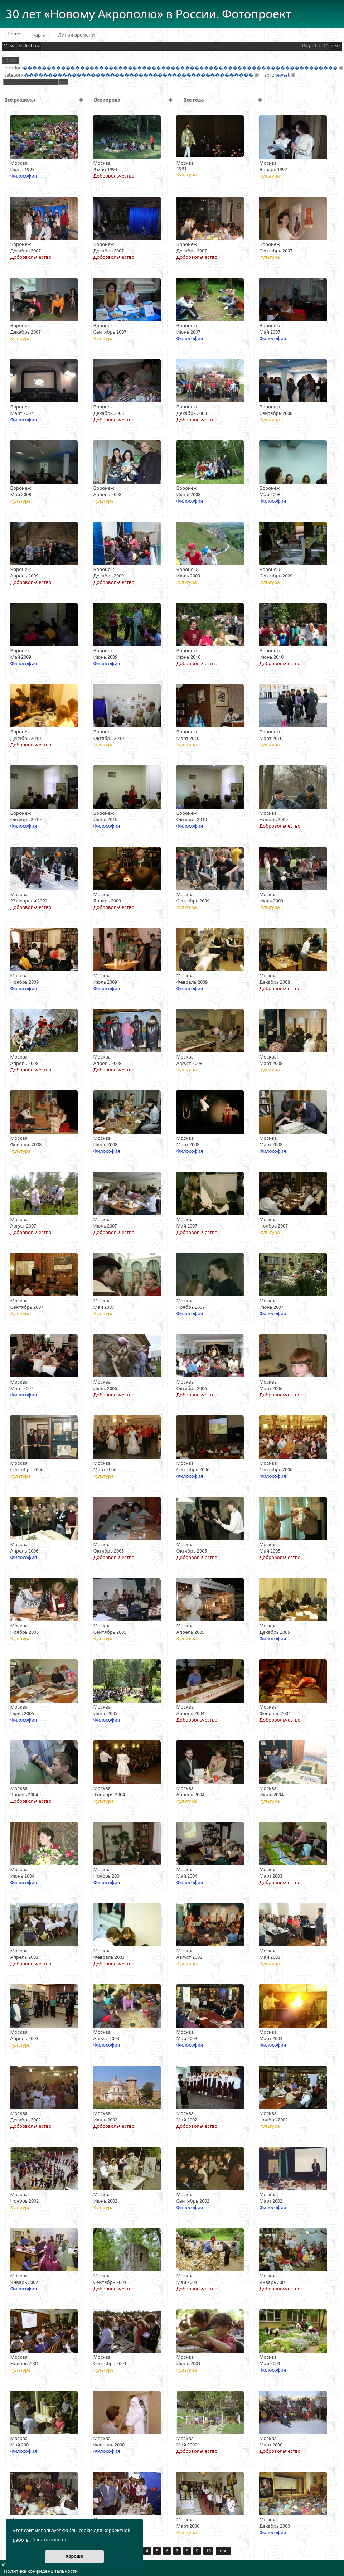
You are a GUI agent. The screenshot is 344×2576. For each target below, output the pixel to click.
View (9, 45)
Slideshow (29, 45)
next (335, 45)
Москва (19, 163)
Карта (39, 35)
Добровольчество (114, 176)
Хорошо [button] (74, 2556)
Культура (186, 174)
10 (208, 2550)
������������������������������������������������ (138, 75)
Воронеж (20, 244)
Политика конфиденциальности (41, 2571)
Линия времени (76, 35)
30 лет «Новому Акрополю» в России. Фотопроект (148, 14)
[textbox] (30, 82)
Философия (23, 176)
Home (14, 34)
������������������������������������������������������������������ (180, 68)
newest (282, 75)
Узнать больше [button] (50, 2539)
